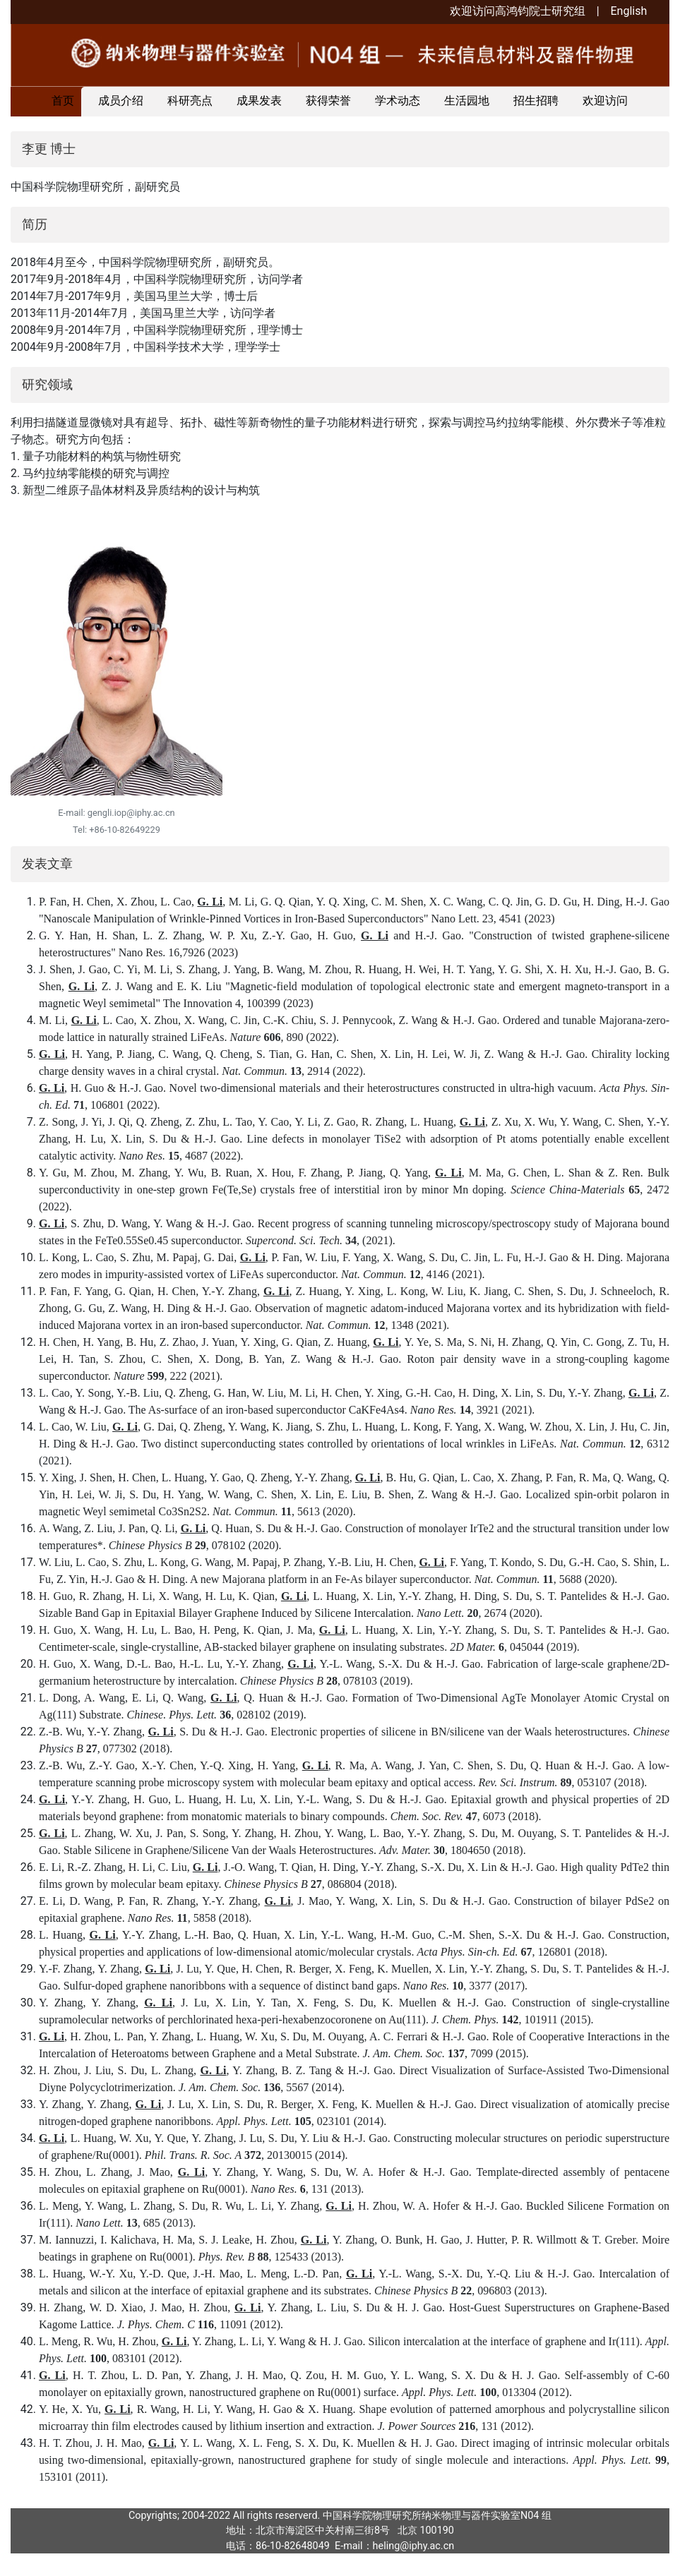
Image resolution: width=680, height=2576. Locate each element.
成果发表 (259, 100)
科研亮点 (190, 100)
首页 (63, 100)
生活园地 (466, 100)
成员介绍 (120, 100)
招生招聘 (536, 100)
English (628, 11)
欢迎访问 (605, 100)
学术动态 (397, 100)
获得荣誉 (328, 100)
